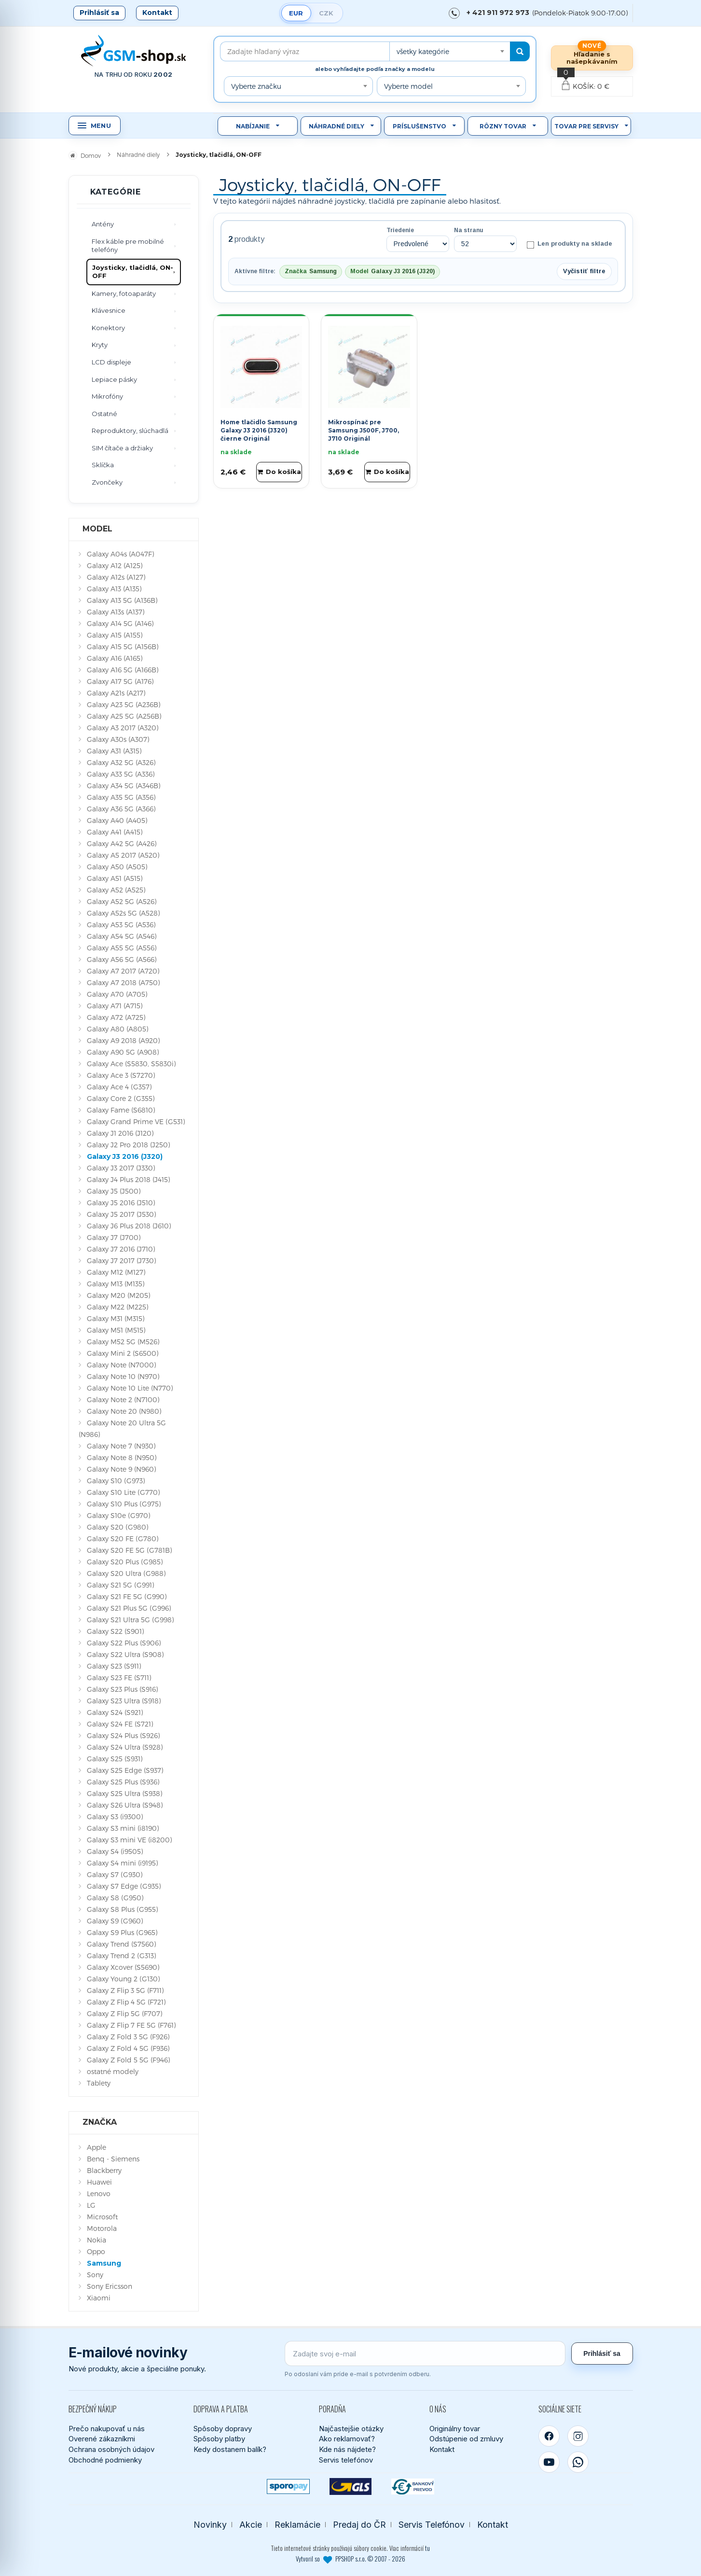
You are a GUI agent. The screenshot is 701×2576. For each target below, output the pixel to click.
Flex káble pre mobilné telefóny (128, 245)
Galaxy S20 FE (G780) (122, 1538)
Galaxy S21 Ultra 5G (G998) (130, 1619)
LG (91, 2205)
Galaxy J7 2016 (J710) (121, 1249)
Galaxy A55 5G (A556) (121, 948)
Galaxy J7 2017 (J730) (121, 1260)
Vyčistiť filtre (584, 271)
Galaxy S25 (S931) (114, 1758)
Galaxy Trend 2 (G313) (121, 1955)
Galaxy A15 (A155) (114, 635)
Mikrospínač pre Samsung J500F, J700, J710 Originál (363, 430)
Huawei (99, 2182)
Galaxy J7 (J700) (113, 1237)
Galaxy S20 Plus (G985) (125, 1562)
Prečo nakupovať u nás (107, 2428)
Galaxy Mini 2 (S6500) (122, 1353)
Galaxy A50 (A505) (117, 867)
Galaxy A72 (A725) (116, 1017)
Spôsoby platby (219, 2438)
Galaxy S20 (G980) (117, 1527)
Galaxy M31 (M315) (115, 1318)
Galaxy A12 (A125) (114, 565)
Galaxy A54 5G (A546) (121, 936)
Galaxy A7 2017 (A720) (123, 971)
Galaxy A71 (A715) (114, 1006)
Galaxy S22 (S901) (115, 1631)
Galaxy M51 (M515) (116, 1330)
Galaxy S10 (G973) (116, 1480)
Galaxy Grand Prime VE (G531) (136, 1121)
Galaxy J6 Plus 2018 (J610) (129, 1226)
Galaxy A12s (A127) (116, 577)
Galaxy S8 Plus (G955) (122, 1909)
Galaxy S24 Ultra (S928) (125, 1747)
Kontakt (157, 12)
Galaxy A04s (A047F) (120, 554)
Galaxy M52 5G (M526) (123, 1341)
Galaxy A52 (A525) (116, 890)
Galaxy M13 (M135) (115, 1284)
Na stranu (468, 230)
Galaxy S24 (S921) (115, 1712)
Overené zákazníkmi (102, 2438)
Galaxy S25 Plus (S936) (123, 1782)
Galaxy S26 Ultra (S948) (125, 1805)
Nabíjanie (253, 126)
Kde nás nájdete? (347, 2449)
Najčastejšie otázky (351, 2428)
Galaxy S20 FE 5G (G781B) (129, 1550)
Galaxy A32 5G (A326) (121, 762)
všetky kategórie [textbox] (423, 51)
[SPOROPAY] (288, 2486)
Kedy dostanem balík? (229, 2449)
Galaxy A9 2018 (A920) (123, 1040)
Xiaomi (98, 2298)
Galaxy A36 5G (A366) (121, 809)
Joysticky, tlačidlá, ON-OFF (132, 272)
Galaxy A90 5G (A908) (123, 1052)
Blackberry (104, 2170)
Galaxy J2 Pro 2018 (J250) (128, 1145)
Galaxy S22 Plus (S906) (124, 1643)
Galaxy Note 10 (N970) (123, 1376)
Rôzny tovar (503, 126)
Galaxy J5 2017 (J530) (121, 1214)
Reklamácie (297, 2524)
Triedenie (400, 230)
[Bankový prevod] (412, 2486)
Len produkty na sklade (569, 244)
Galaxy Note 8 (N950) (121, 1457)
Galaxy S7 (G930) (114, 1874)
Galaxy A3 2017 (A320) (122, 728)
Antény (103, 224)
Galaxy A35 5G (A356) (121, 797)
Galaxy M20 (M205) (118, 1295)
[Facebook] (549, 2436)
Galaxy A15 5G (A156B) (122, 646)
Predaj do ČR (359, 2524)
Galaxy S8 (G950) (115, 1898)
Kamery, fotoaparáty (124, 293)
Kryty (100, 344)
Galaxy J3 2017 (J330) (121, 1168)
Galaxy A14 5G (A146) (120, 623)
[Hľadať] (520, 51)
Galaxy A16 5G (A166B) (122, 670)
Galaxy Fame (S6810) (121, 1110)
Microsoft (102, 2217)
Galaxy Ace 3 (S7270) (121, 1075)
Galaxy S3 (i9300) (115, 1816)
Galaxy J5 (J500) (113, 1191)
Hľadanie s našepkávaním (592, 57)
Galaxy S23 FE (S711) (119, 1677)
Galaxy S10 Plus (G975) (124, 1504)
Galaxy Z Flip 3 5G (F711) (125, 1990)
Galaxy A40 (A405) (117, 820)
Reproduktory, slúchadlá (130, 430)
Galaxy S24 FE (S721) (120, 1724)
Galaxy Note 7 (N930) (121, 1446)
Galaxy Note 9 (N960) (121, 1469)
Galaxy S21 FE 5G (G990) (126, 1596)
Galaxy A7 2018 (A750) (123, 982)
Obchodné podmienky (105, 2460)
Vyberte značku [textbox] (256, 86)
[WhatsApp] (578, 2462)
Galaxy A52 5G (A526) (121, 901)
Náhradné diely (336, 126)
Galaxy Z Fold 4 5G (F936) (128, 2048)
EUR (296, 13)
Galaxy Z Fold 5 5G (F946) (128, 2060)
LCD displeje (111, 362)
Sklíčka (103, 465)
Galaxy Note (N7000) (121, 1365)
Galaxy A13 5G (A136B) (122, 600)
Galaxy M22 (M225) (117, 1307)
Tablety (98, 2083)
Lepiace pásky (114, 379)
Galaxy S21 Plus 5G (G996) (129, 1608)
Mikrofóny (107, 396)
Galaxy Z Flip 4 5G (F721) (126, 2002)
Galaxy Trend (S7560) (121, 1944)
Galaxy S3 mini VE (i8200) (129, 1840)
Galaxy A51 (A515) (114, 878)
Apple (96, 2147)
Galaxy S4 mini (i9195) (122, 1863)
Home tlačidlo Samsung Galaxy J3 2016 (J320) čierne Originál (258, 430)
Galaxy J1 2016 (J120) (120, 1133)
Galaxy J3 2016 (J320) (125, 1156)
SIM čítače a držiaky (122, 448)
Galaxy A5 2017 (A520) (123, 855)
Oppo (96, 2251)
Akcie (250, 2524)
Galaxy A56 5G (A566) (121, 959)
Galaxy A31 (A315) (114, 751)
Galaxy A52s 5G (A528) (123, 913)
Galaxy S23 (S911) (114, 1666)
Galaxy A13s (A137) (115, 612)
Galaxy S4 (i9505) (115, 1851)
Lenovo (98, 2193)
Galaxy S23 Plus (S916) (122, 1689)
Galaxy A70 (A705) (117, 994)
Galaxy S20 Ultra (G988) (126, 1573)
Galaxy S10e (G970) (118, 1515)
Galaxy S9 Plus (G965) (122, 1932)
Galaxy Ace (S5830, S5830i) (131, 1063)
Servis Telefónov (432, 2524)
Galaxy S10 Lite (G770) (123, 1492)
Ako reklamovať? (347, 2438)
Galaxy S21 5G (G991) (120, 1585)
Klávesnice (108, 310)
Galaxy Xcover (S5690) (123, 1967)
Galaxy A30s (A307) (118, 739)
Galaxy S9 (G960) (115, 1921)
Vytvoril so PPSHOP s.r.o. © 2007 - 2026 (350, 2558)
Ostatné (104, 414)
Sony (95, 2274)
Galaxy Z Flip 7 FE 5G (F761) (131, 2025)
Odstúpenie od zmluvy (466, 2438)
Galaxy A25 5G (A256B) (124, 716)
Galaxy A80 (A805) (117, 1029)
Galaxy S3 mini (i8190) (123, 1828)
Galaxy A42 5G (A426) (121, 843)
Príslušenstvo (419, 126)
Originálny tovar (454, 2428)
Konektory (108, 328)
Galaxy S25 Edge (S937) (125, 1770)
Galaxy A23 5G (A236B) (123, 704)
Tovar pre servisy (586, 126)
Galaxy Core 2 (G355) (120, 1098)
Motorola (102, 2228)
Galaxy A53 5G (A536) (121, 924)
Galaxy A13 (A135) (114, 589)
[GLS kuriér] (350, 2486)
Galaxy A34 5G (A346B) (123, 785)
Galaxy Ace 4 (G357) (119, 1087)
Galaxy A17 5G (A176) (120, 681)
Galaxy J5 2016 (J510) (121, 1202)
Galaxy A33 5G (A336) (120, 774)
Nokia (96, 2240)
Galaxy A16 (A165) (114, 658)
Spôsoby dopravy (222, 2428)
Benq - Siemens (113, 2159)
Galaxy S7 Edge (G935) (124, 1886)
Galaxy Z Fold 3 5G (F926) (128, 2037)
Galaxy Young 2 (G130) (123, 1979)
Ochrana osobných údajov (111, 2449)
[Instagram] (578, 2436)
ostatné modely (112, 2071)
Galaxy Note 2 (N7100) (123, 1399)
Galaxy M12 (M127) (116, 1272)
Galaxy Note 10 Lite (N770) (130, 1388)
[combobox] (449, 51)
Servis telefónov (346, 2460)
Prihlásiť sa (99, 12)
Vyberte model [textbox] (408, 86)
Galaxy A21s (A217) (116, 693)
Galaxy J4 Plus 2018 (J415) (128, 1179)
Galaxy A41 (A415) (114, 832)
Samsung (104, 2263)
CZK (326, 13)
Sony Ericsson (109, 2286)
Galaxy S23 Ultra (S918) (124, 1701)
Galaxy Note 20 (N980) (124, 1411)
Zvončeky (107, 482)
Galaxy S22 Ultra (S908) (125, 1654)
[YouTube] (549, 2462)
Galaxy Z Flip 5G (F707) (124, 2013)
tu (427, 2548)
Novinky (210, 2524)
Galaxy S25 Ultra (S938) (124, 1793)
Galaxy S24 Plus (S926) (123, 1735)
